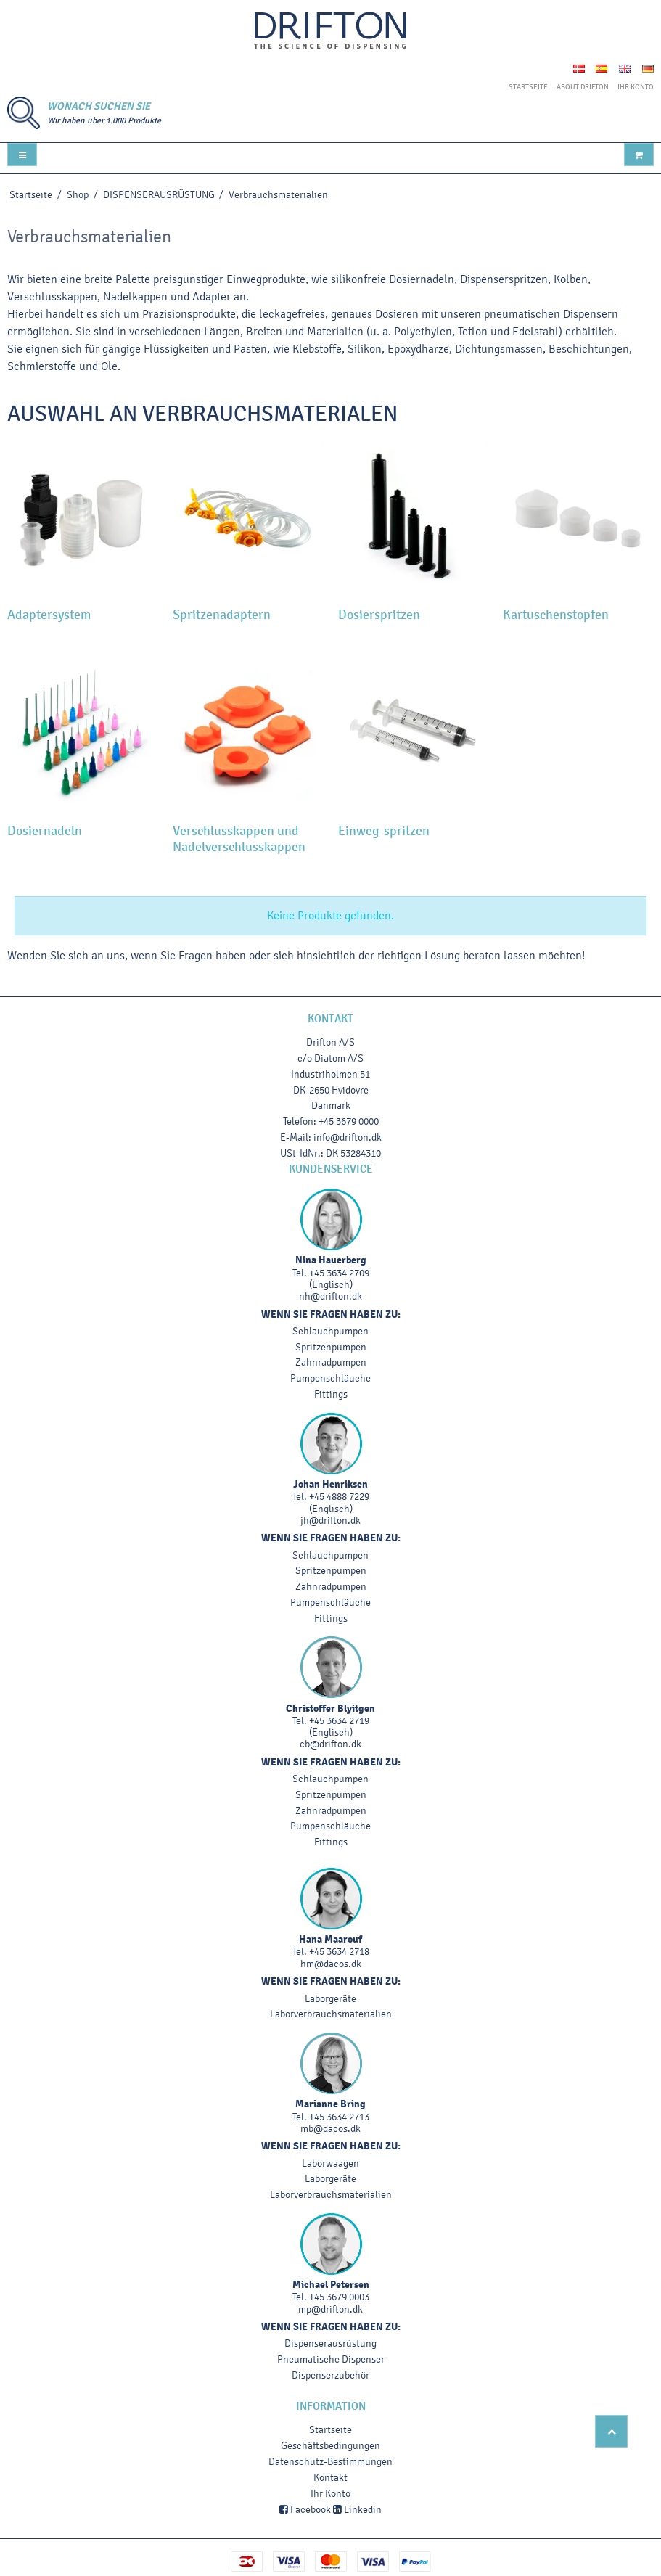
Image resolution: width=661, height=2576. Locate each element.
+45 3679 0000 (349, 1121)
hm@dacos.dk (330, 1964)
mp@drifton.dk (330, 2309)
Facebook (305, 2509)
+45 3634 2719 (339, 1721)
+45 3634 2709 (339, 1273)
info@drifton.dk (347, 1137)
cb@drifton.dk (330, 1744)
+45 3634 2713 (339, 2117)
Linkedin (357, 2509)
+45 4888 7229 (339, 1496)
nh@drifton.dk (330, 1296)
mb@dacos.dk (330, 2128)
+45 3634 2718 (339, 1951)
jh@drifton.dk (330, 1520)
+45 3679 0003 (339, 2297)
